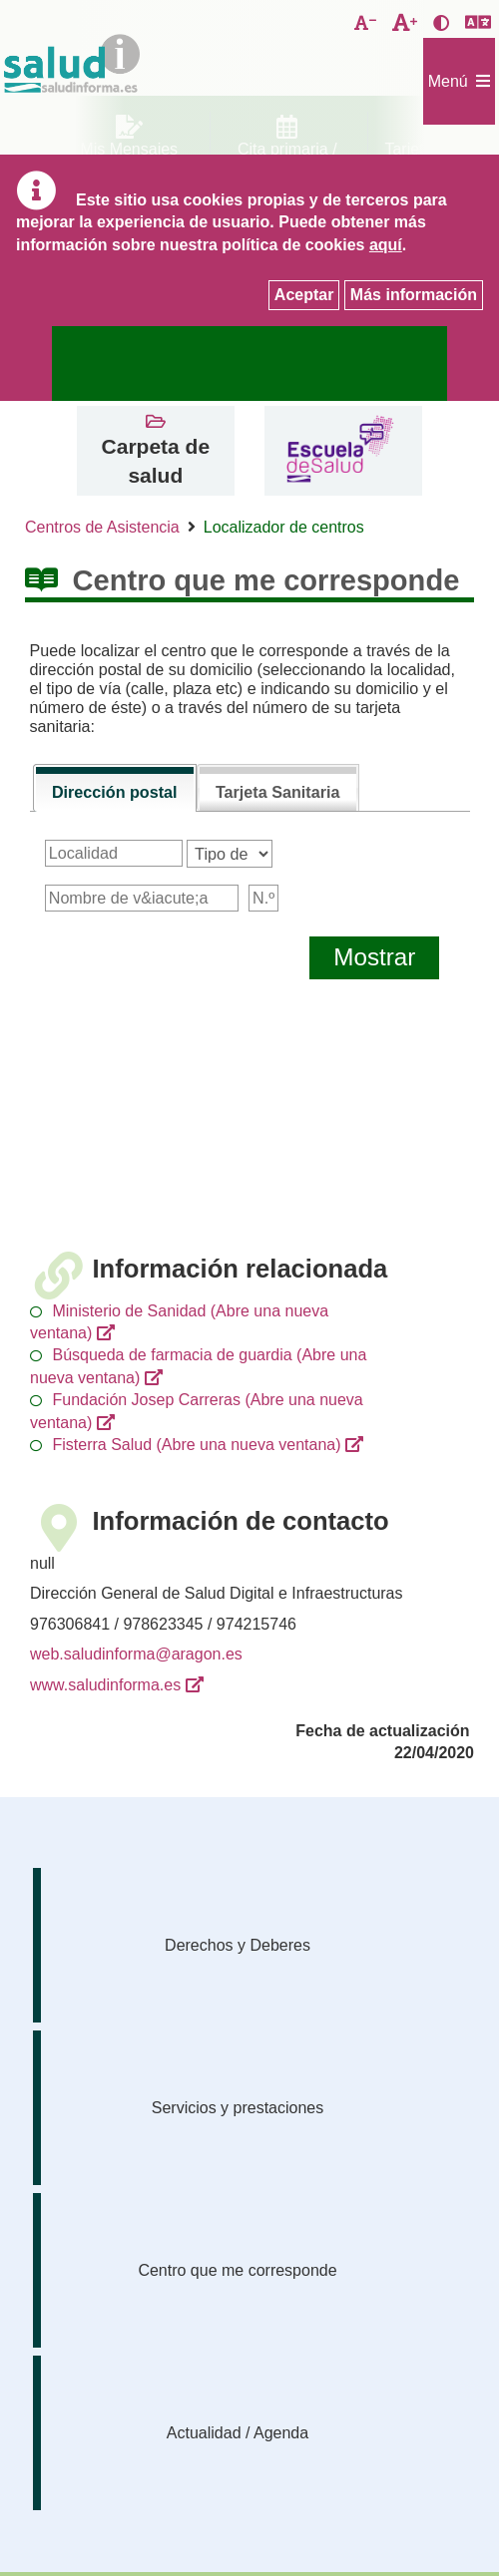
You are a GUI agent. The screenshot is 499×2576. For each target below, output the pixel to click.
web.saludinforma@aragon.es (136, 1654)
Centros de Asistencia (102, 527)
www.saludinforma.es (105, 1684)
